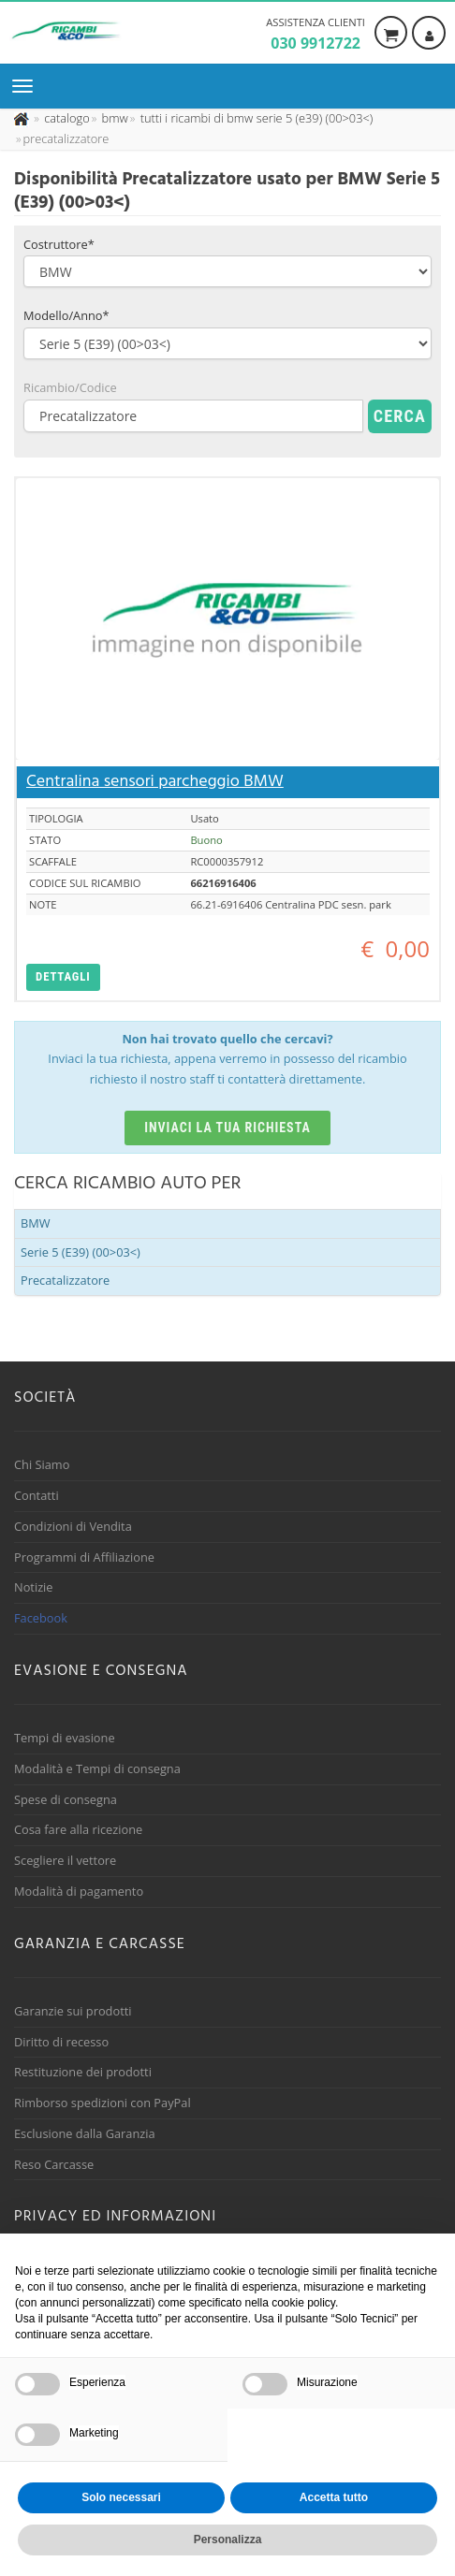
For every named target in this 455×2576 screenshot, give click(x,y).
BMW (36, 1223)
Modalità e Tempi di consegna (97, 1768)
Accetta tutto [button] (334, 2497)
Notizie (33, 1587)
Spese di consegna (65, 1799)
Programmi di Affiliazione (84, 1557)
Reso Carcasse (54, 2164)
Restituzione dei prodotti (83, 2071)
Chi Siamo (41, 1464)
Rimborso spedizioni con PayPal (102, 2102)
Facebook (40, 1617)
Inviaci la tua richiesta (227, 1127)
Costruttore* (59, 244)
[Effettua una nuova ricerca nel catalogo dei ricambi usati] (65, 117)
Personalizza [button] (228, 2539)
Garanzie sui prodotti (72, 2010)
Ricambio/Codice (70, 387)
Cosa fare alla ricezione (78, 1829)
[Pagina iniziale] (23, 117)
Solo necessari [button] (121, 2497)
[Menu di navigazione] (27, 86)
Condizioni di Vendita (73, 1526)
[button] (63, 977)
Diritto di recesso (61, 2041)
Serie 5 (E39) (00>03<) (80, 1252)
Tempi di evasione (64, 1737)
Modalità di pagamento (78, 1891)
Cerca (400, 416)
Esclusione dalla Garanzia (84, 2133)
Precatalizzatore (65, 1280)
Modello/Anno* (66, 315)
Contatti (36, 1495)
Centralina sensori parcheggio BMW (155, 781)
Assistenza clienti (315, 34)
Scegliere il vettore (65, 1860)
